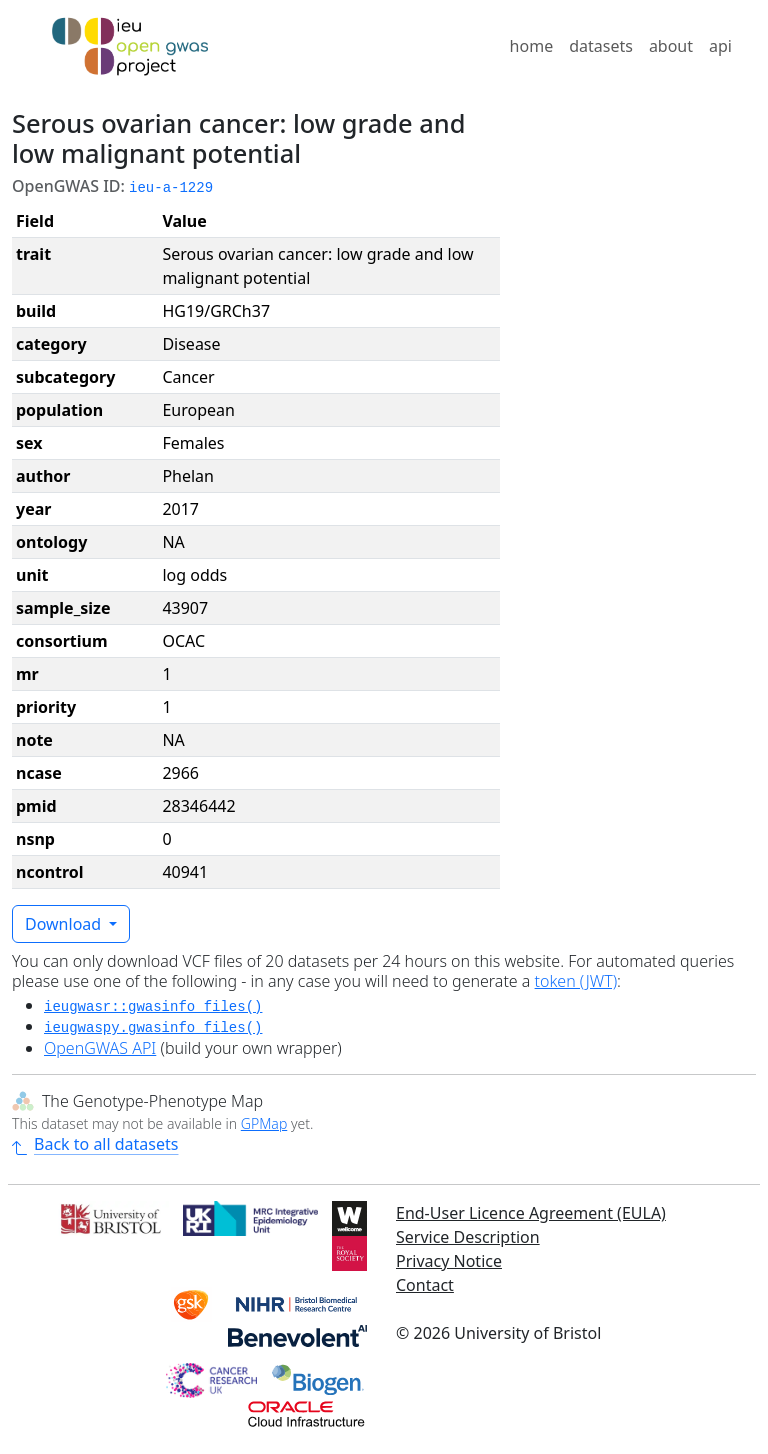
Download (65, 924)
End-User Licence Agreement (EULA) (531, 1213)
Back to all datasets (95, 1144)
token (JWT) (576, 981)
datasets (601, 46)
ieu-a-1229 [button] (171, 188)
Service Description (468, 1237)
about (671, 46)
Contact (425, 1285)
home (532, 46)
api (720, 46)
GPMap (264, 1123)
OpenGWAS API (100, 1048)
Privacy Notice (449, 1261)
